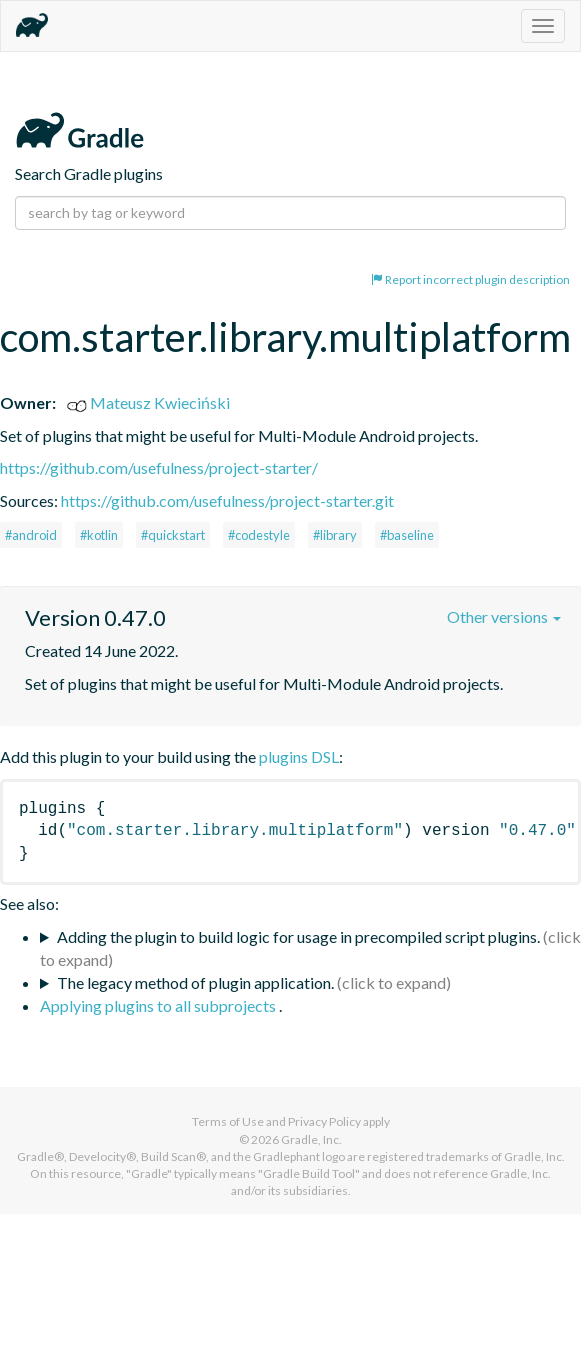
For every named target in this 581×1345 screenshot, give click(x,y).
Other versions (504, 616)
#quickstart (173, 535)
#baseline (407, 535)
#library (335, 535)
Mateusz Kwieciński (148, 402)
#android (31, 535)
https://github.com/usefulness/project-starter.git (227, 500)
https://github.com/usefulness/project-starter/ (159, 467)
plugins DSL (299, 756)
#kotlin (99, 535)
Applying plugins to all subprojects (159, 1005)
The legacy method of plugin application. (195, 982)
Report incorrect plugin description (470, 279)
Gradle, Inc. (311, 1139)
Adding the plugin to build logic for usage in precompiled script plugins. (298, 936)
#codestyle (259, 535)
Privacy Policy (324, 1121)
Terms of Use (228, 1121)
